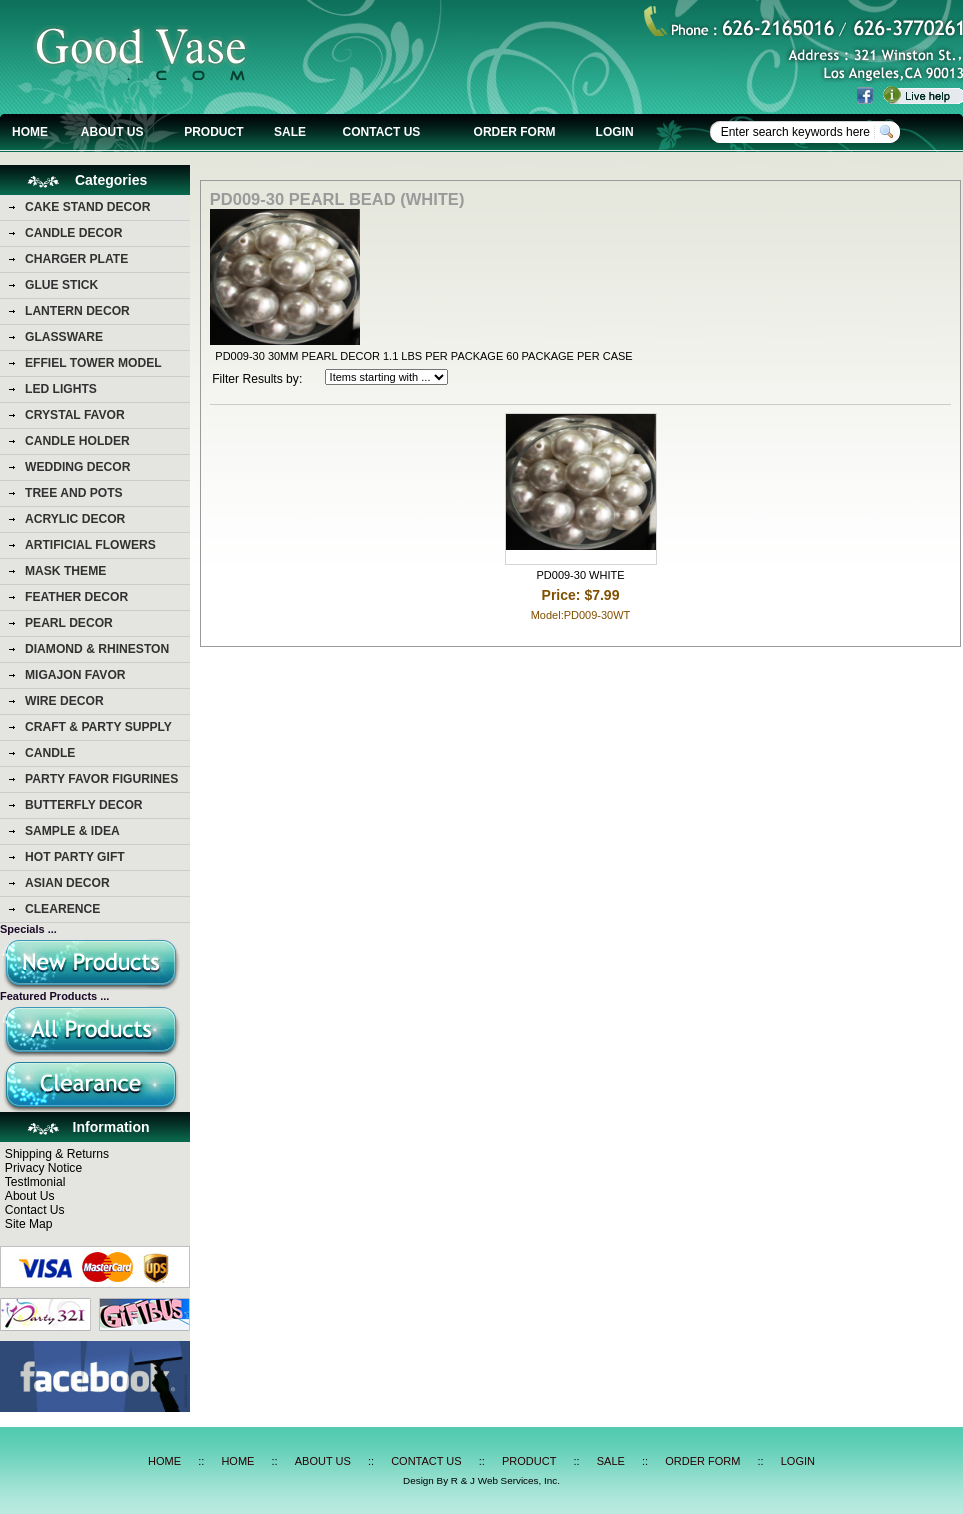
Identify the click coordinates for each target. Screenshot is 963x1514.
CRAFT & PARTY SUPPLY (98, 727)
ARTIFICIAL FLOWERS (90, 545)
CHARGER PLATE (76, 259)
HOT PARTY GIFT (75, 857)
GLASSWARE (64, 337)
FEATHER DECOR (76, 597)
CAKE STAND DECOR (87, 207)
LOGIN (615, 132)
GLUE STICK (61, 285)
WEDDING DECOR (77, 467)
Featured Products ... (54, 996)
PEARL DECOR (69, 623)
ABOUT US (112, 132)
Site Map (29, 1224)
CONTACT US (382, 132)
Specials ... (28, 929)
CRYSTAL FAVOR (75, 415)
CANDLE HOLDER (77, 441)
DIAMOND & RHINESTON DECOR (97, 652)
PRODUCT (213, 132)
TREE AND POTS (74, 493)
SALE (290, 132)
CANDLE (50, 753)
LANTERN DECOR (77, 311)
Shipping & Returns (57, 1154)
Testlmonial (35, 1182)
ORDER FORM (515, 132)
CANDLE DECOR (73, 233)
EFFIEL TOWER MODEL (93, 363)
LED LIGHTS (61, 389)
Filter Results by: (257, 379)
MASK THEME (65, 571)
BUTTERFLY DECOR (84, 805)
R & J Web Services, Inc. (505, 1480)
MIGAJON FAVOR (75, 675)
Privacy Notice (43, 1168)
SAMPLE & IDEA (72, 831)
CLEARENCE (62, 909)
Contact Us (35, 1210)
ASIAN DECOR (67, 883)
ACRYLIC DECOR (75, 519)
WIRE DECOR (64, 701)
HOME (30, 132)
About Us (30, 1196)
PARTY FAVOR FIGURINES (101, 779)
